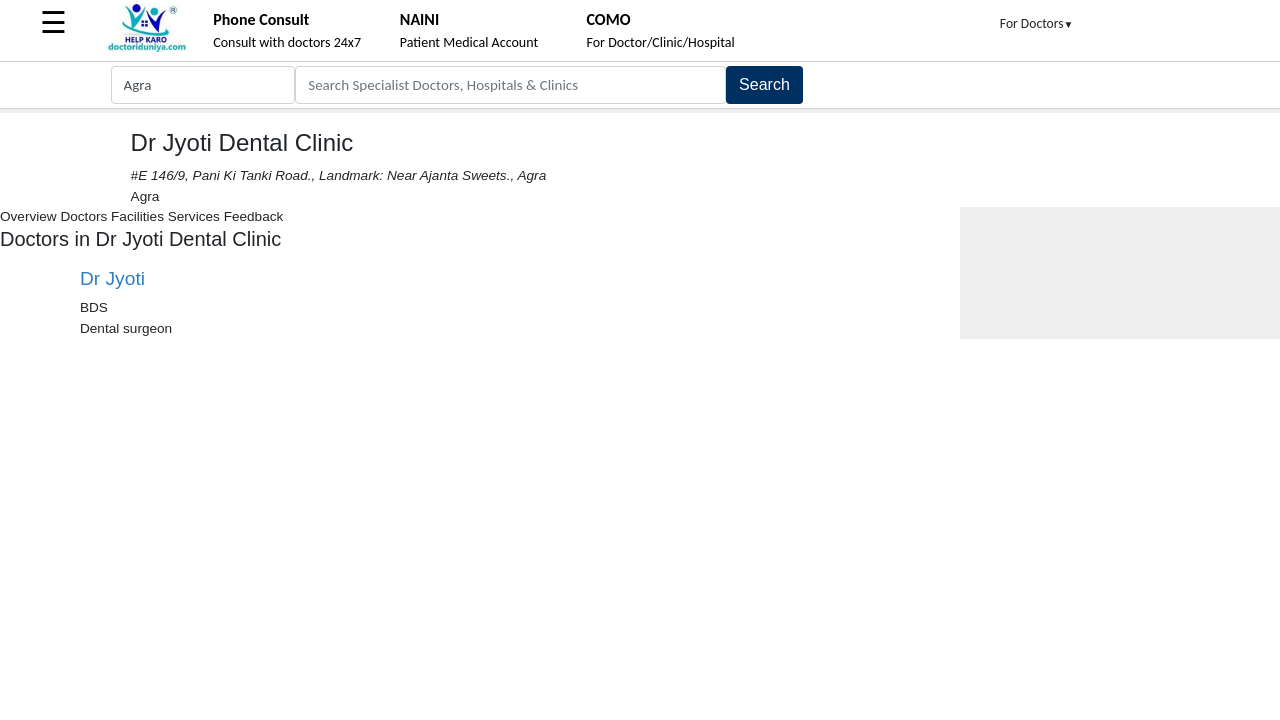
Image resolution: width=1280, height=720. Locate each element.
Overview (28, 216)
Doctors (83, 216)
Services (194, 216)
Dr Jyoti (112, 278)
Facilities (137, 216)
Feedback (254, 216)
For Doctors (1037, 23)
